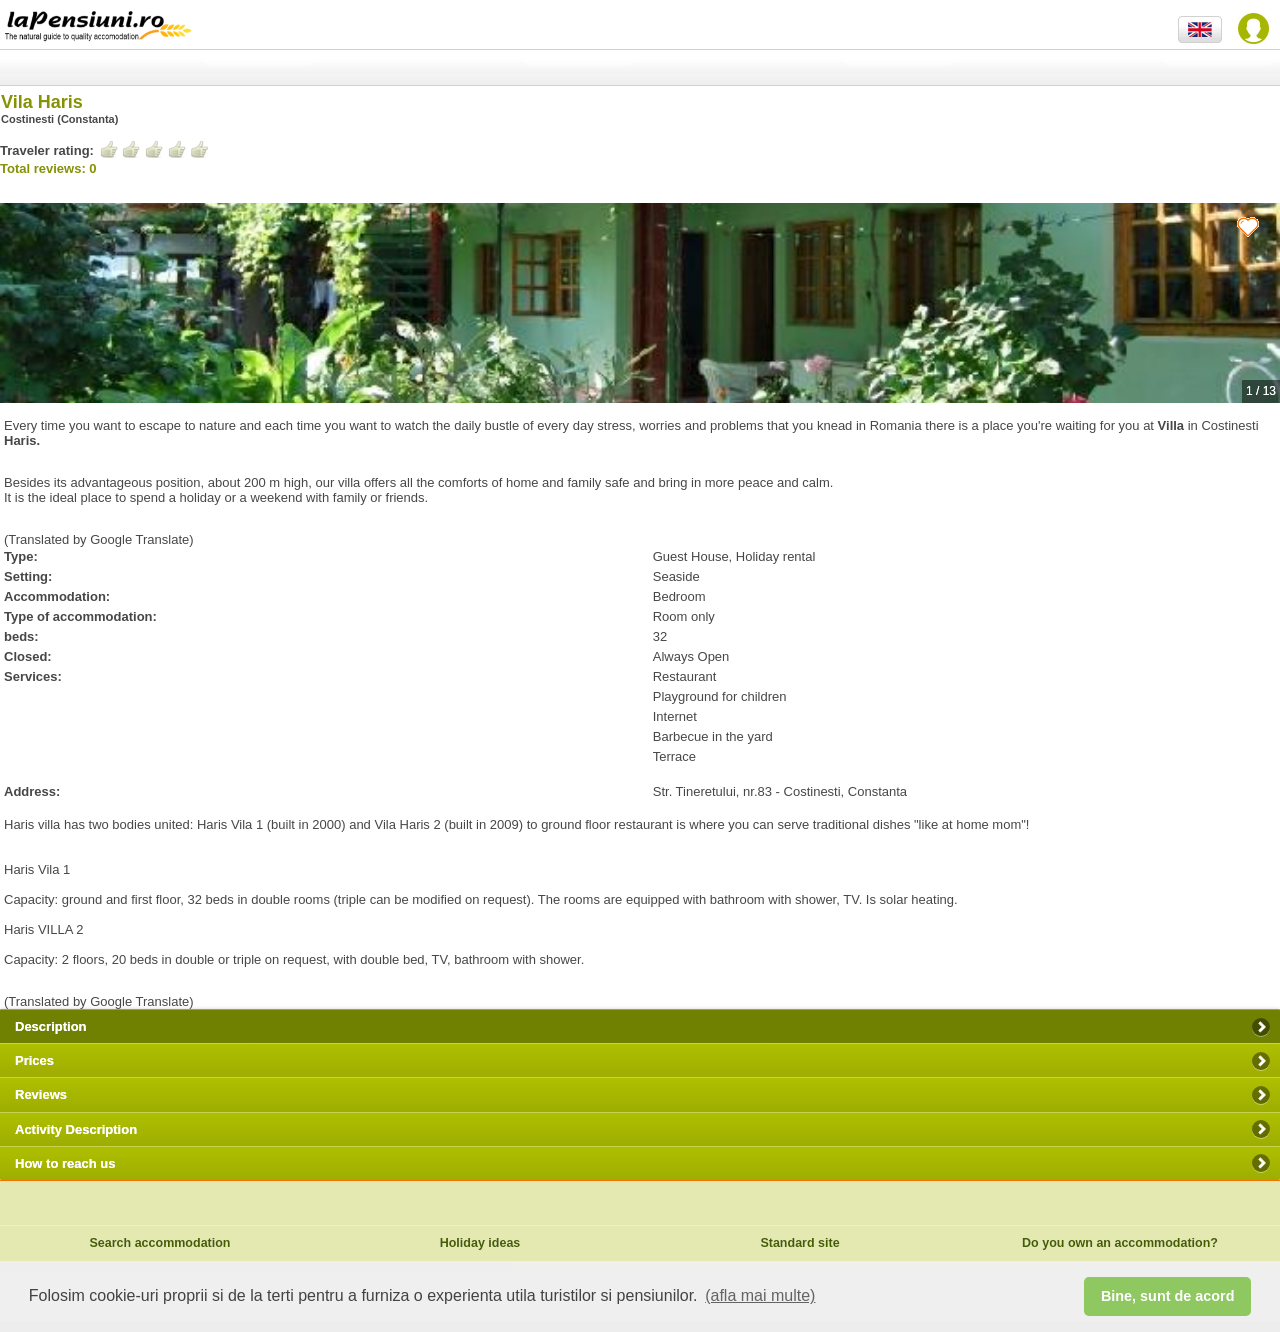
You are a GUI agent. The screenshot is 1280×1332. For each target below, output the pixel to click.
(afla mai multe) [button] (760, 1295)
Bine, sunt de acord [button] (1168, 1296)
